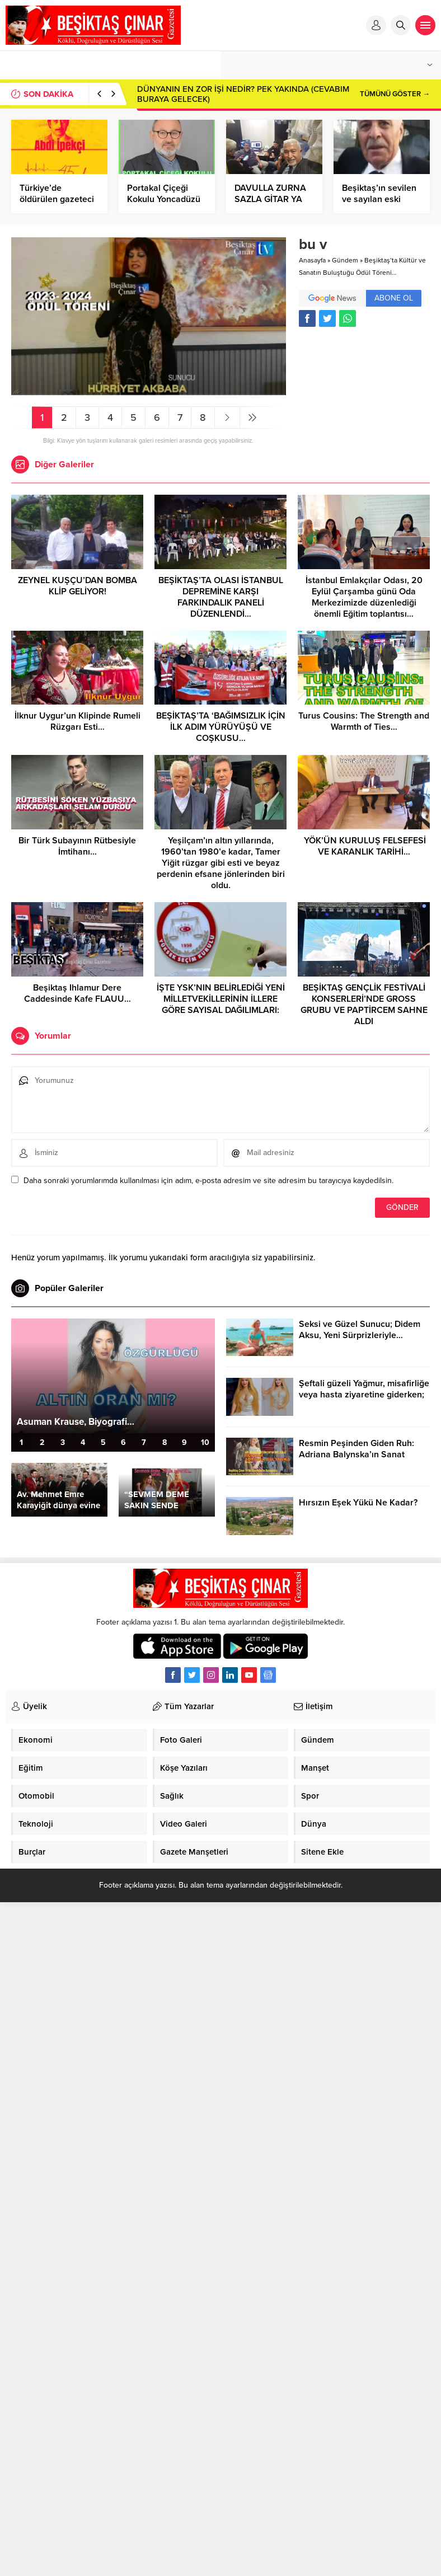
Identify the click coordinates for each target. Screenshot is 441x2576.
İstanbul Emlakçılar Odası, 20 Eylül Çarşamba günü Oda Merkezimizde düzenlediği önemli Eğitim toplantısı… (364, 597)
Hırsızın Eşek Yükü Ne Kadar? (358, 1502)
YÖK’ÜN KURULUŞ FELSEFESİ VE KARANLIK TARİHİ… (364, 846)
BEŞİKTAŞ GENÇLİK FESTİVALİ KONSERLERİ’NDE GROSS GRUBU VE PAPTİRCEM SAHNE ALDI (364, 1004)
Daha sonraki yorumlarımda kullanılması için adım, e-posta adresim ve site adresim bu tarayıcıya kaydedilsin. (208, 1180)
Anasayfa (312, 260)
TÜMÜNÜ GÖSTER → (395, 94)
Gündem (345, 260)
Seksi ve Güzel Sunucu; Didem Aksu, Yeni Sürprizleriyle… (359, 1330)
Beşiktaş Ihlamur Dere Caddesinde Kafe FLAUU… (77, 993)
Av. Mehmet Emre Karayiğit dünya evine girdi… (58, 1505)
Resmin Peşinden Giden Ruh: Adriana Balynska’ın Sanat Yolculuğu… (356, 1454)
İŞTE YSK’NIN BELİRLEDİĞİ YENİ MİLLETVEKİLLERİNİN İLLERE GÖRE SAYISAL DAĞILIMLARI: (221, 999)
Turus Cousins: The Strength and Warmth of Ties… (363, 721)
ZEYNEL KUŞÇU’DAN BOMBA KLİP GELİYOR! (77, 586)
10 (205, 1442)
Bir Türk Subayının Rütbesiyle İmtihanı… (77, 846)
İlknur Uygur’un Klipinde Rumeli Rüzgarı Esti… (77, 721)
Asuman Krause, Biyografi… (75, 1422)
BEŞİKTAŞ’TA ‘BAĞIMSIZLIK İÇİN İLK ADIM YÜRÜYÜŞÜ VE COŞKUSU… (220, 727)
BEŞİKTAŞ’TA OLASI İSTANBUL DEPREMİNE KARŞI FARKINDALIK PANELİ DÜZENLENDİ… (220, 597)
